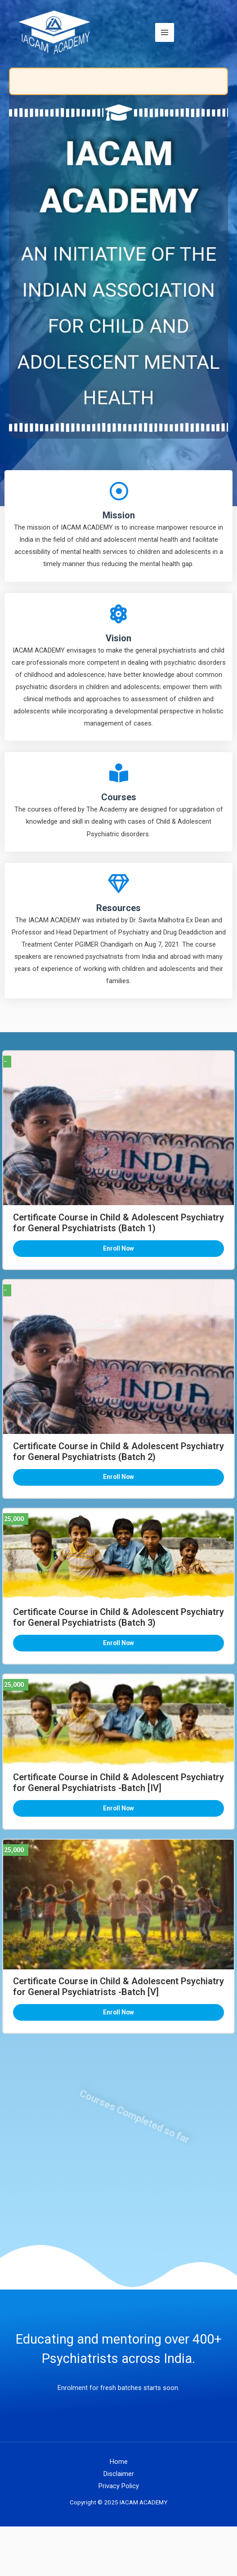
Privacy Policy (118, 2486)
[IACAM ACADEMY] (55, 32)
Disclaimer (118, 2474)
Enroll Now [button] (118, 1248)
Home (119, 2462)
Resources (118, 908)
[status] (118, 81)
